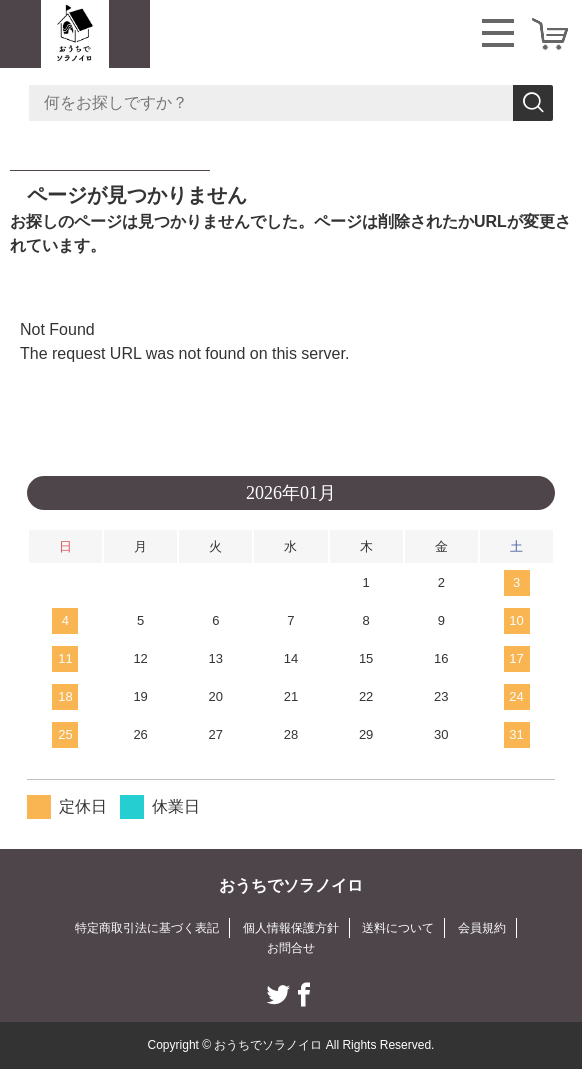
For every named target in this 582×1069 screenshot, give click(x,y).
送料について (398, 928)
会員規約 (482, 928)
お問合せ (291, 948)
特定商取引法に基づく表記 (147, 928)
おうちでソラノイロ (291, 885)
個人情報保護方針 (291, 928)
